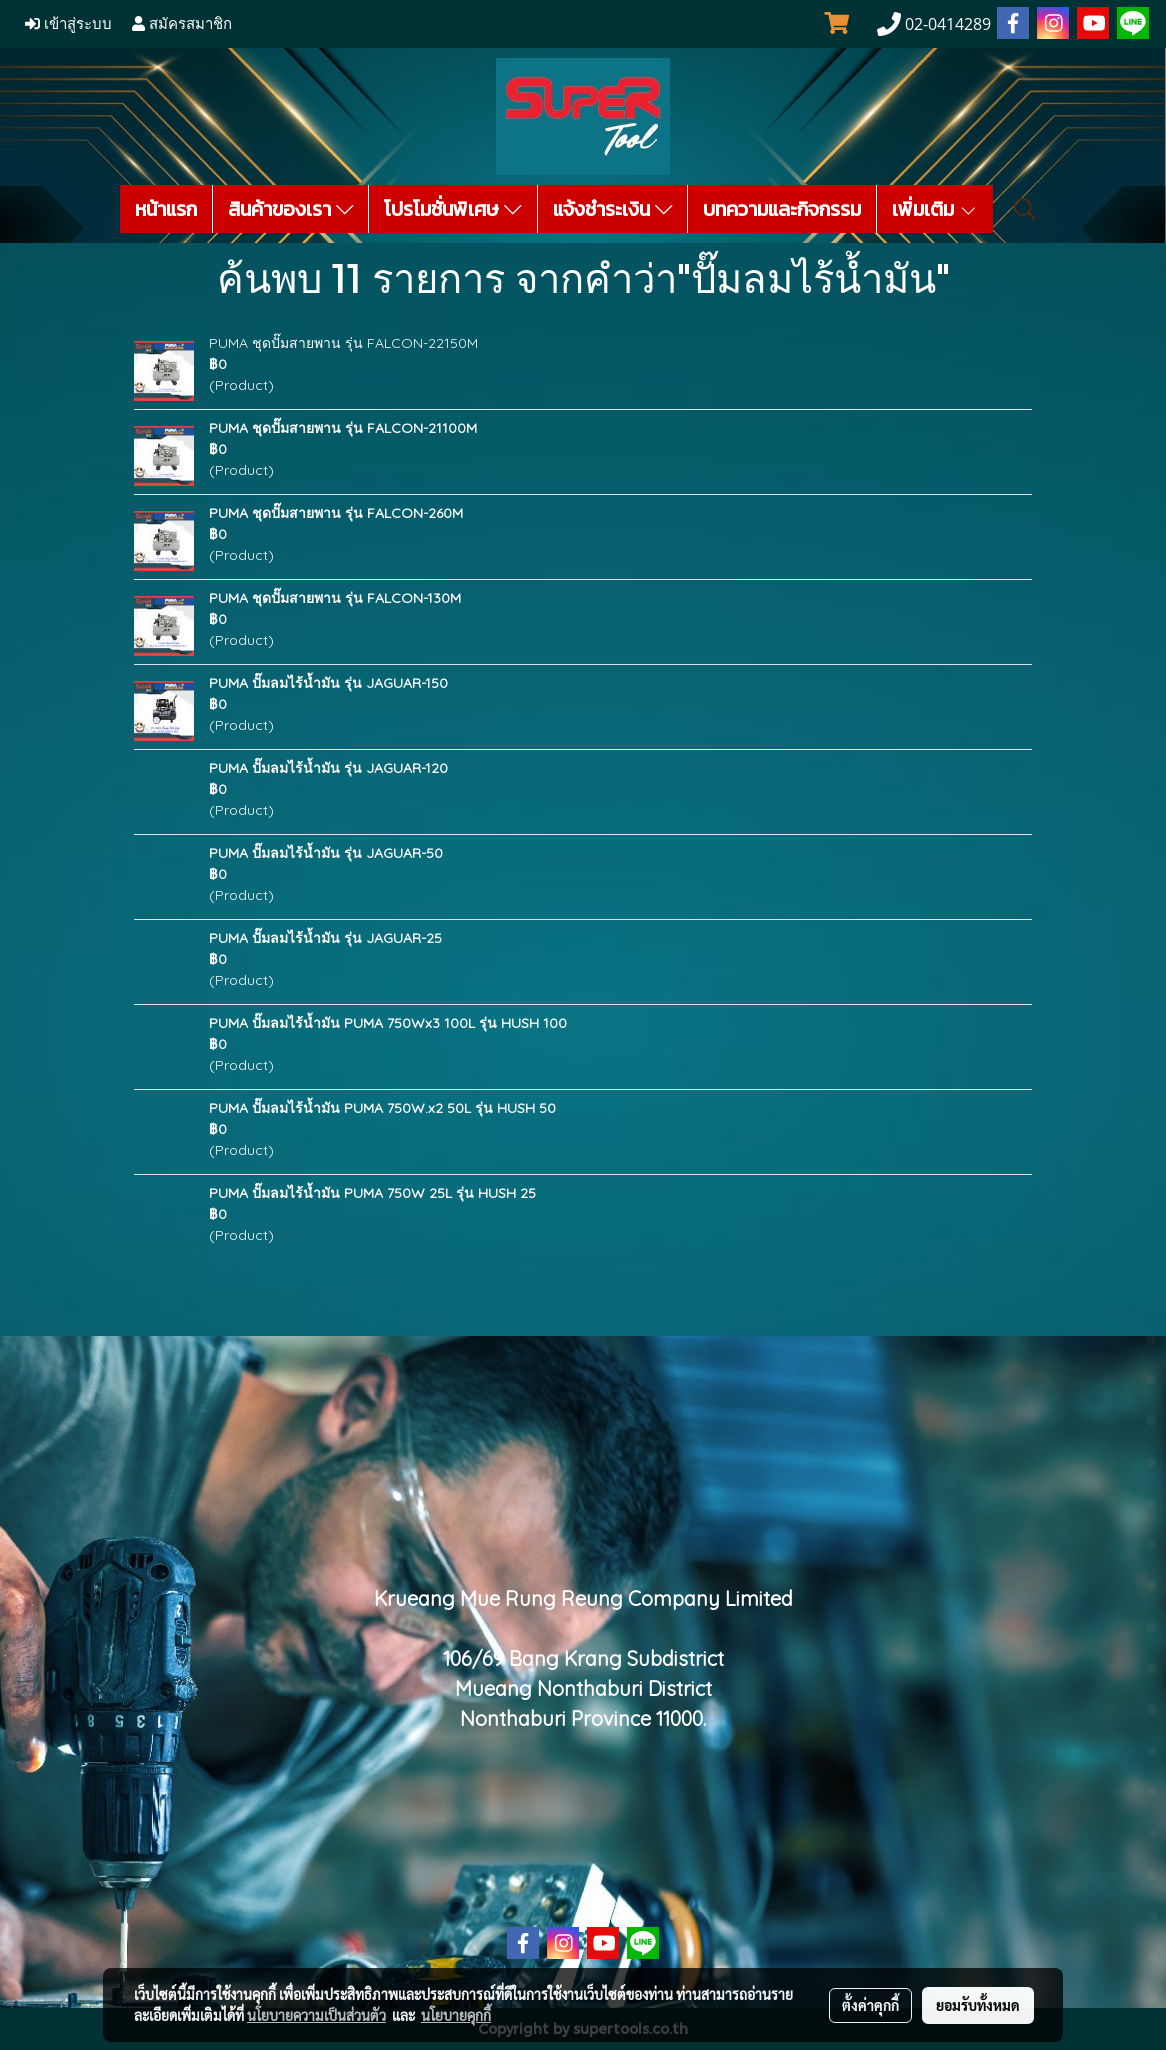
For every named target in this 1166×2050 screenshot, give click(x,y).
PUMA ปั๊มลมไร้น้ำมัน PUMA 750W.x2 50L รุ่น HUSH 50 (382, 1108)
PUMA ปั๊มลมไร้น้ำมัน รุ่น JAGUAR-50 (326, 853)
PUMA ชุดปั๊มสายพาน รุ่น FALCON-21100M (343, 428)
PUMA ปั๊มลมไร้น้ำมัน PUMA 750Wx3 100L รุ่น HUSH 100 (388, 1023)
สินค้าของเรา (291, 209)
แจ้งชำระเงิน (613, 209)
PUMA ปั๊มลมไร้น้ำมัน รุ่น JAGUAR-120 (328, 768)
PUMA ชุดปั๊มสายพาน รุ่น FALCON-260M (336, 513)
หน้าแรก (166, 209)
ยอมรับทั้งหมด (978, 2005)
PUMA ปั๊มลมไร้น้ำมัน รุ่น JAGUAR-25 (325, 938)
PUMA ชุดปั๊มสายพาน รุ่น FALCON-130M (335, 598)
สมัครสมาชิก (182, 24)
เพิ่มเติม (935, 209)
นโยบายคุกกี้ (456, 2015)
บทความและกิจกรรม (782, 209)
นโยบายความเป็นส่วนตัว (316, 2015)
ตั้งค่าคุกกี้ (870, 2005)
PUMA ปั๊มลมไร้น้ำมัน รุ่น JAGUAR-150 (328, 683)
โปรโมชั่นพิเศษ (453, 209)
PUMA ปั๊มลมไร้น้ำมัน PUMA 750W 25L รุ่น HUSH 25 (372, 1193)
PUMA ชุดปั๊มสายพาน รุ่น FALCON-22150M (343, 343)
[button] (1025, 209)
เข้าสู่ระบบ (68, 24)
